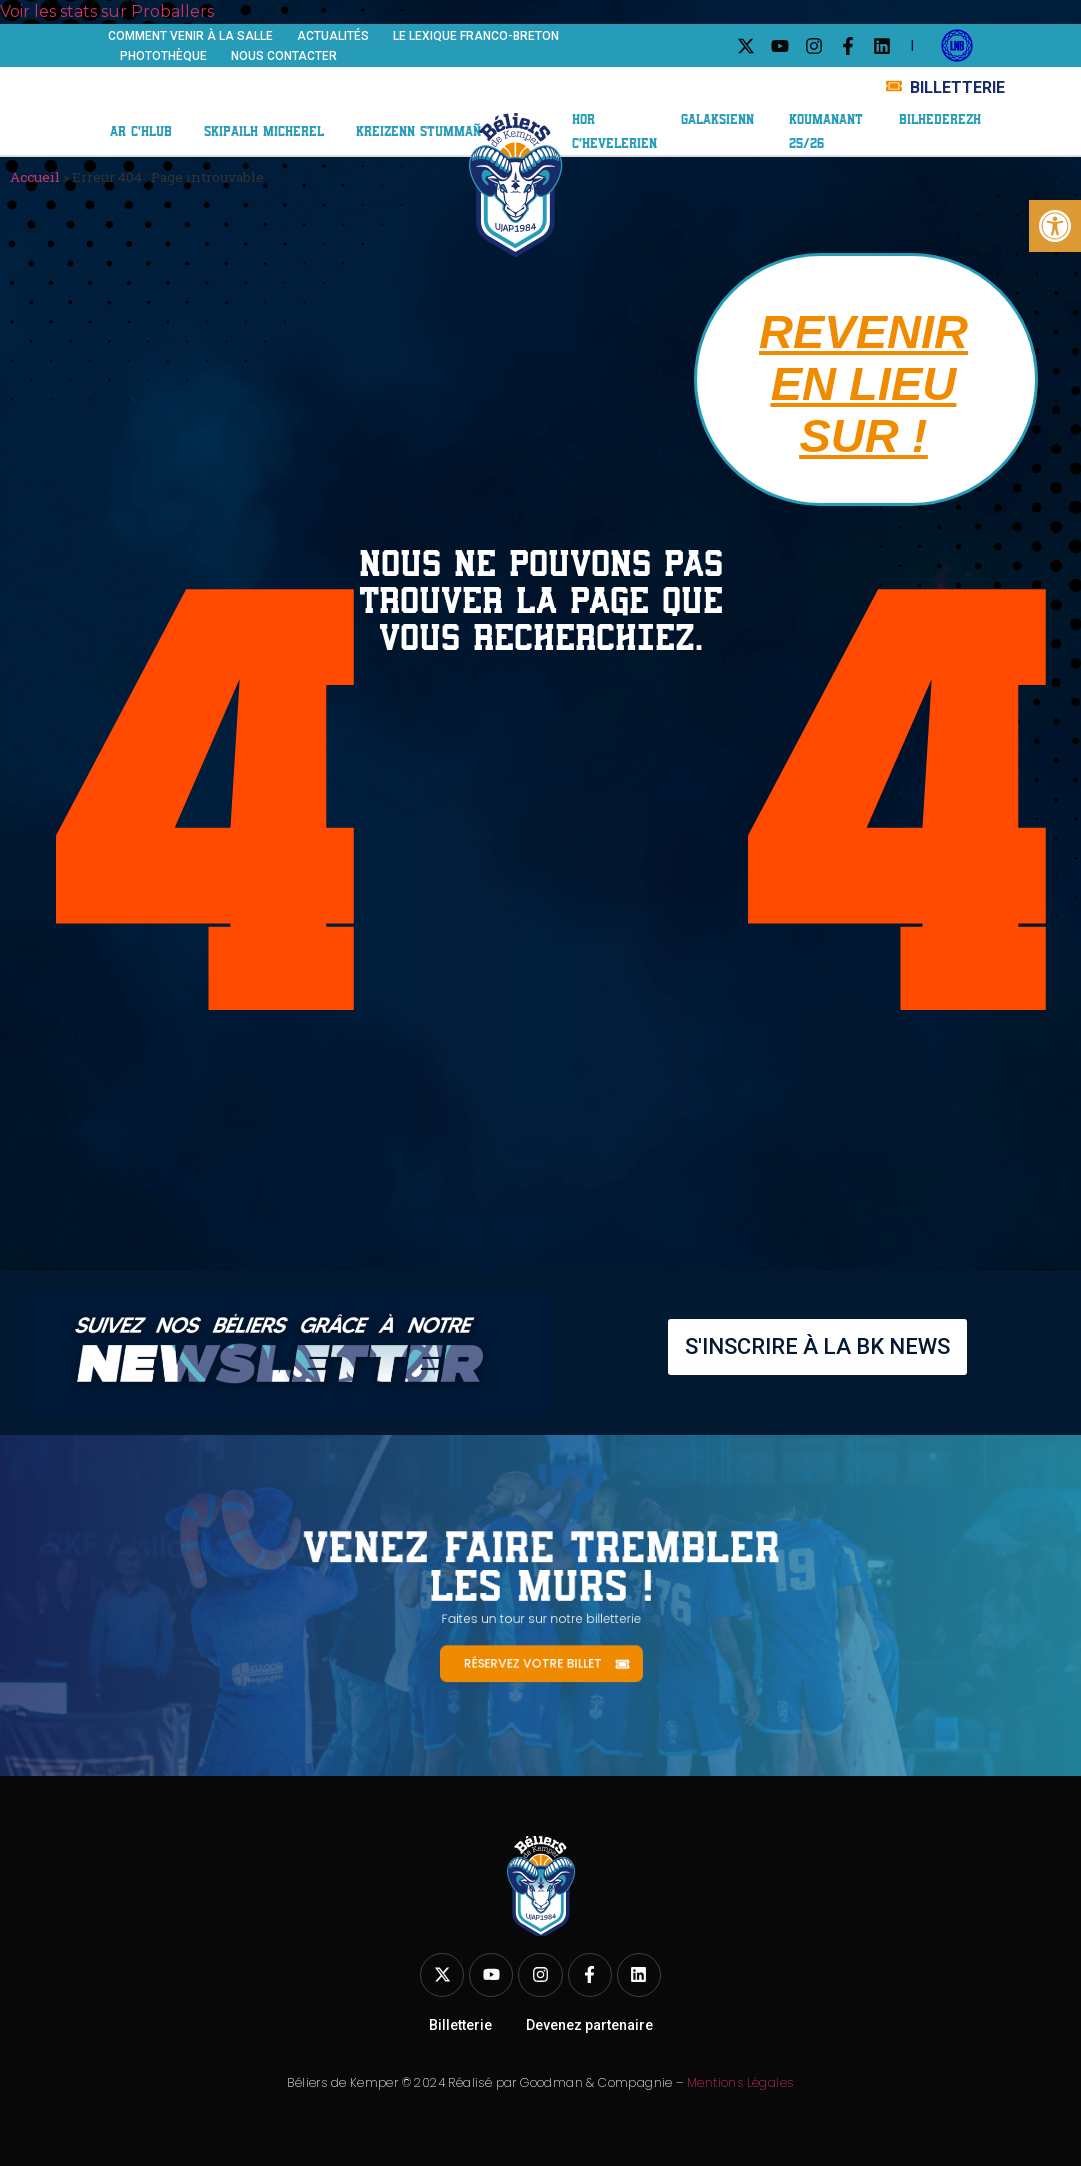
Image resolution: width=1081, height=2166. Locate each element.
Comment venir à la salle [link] (190, 36)
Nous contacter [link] (284, 56)
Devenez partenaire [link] (589, 2025)
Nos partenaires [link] (643, 76)
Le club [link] (154, 89)
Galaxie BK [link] (788, 77)
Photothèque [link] (163, 56)
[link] (1055, 226)
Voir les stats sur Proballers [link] (107, 11)
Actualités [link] (333, 36)
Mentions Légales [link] (740, 2082)
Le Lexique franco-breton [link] (476, 36)
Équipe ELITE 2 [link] (285, 89)
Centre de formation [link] (222, 109)
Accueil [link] (35, 177)
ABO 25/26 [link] (619, 96)
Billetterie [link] (460, 2025)
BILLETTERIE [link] (957, 87)
